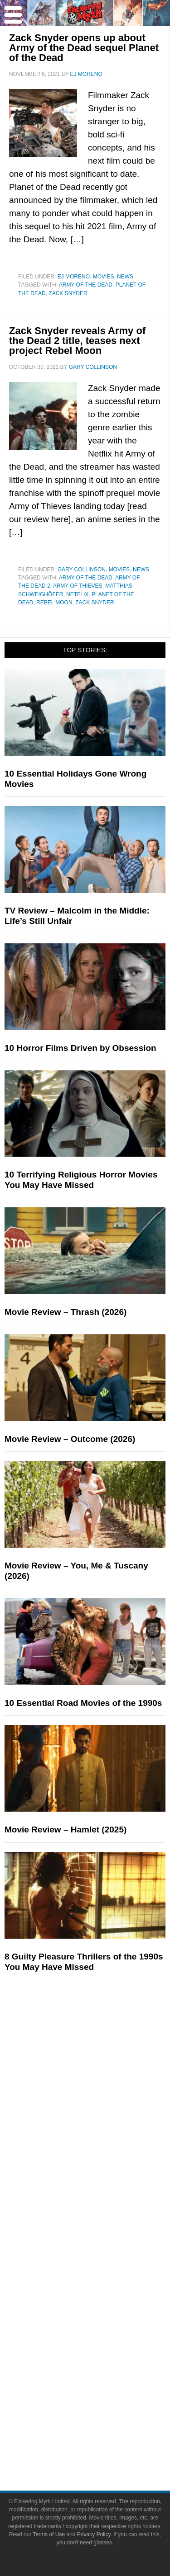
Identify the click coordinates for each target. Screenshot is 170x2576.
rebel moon (54, 602)
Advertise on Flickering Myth (103, 2292)
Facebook (103, 2321)
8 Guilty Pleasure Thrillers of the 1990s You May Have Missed (84, 1962)
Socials (103, 2307)
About (103, 2247)
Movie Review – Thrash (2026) (65, 1312)
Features (103, 2139)
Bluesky (103, 2384)
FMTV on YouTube (103, 2231)
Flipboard (103, 2368)
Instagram (103, 2352)
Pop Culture (103, 2047)
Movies (103, 276)
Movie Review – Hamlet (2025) (65, 1829)
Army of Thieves (77, 586)
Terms (103, 2416)
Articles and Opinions (103, 2184)
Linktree (103, 2400)
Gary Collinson (82, 569)
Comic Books (103, 2091)
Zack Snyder (68, 293)
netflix (77, 594)
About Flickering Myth (103, 2260)
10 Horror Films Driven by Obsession (80, 1048)
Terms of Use (103, 2429)
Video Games (103, 2107)
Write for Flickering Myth (103, 2276)
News (125, 276)
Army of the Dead (85, 285)
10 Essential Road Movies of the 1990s (83, 1703)
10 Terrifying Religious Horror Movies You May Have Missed (81, 1180)
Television (103, 2076)
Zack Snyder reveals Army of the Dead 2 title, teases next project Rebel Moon (77, 340)
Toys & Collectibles (103, 2123)
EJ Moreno (74, 276)
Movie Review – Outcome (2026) (70, 1439)
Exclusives (103, 2215)
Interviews (103, 2199)
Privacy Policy (103, 2444)
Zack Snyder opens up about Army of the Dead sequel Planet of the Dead (84, 47)
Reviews (103, 2168)
